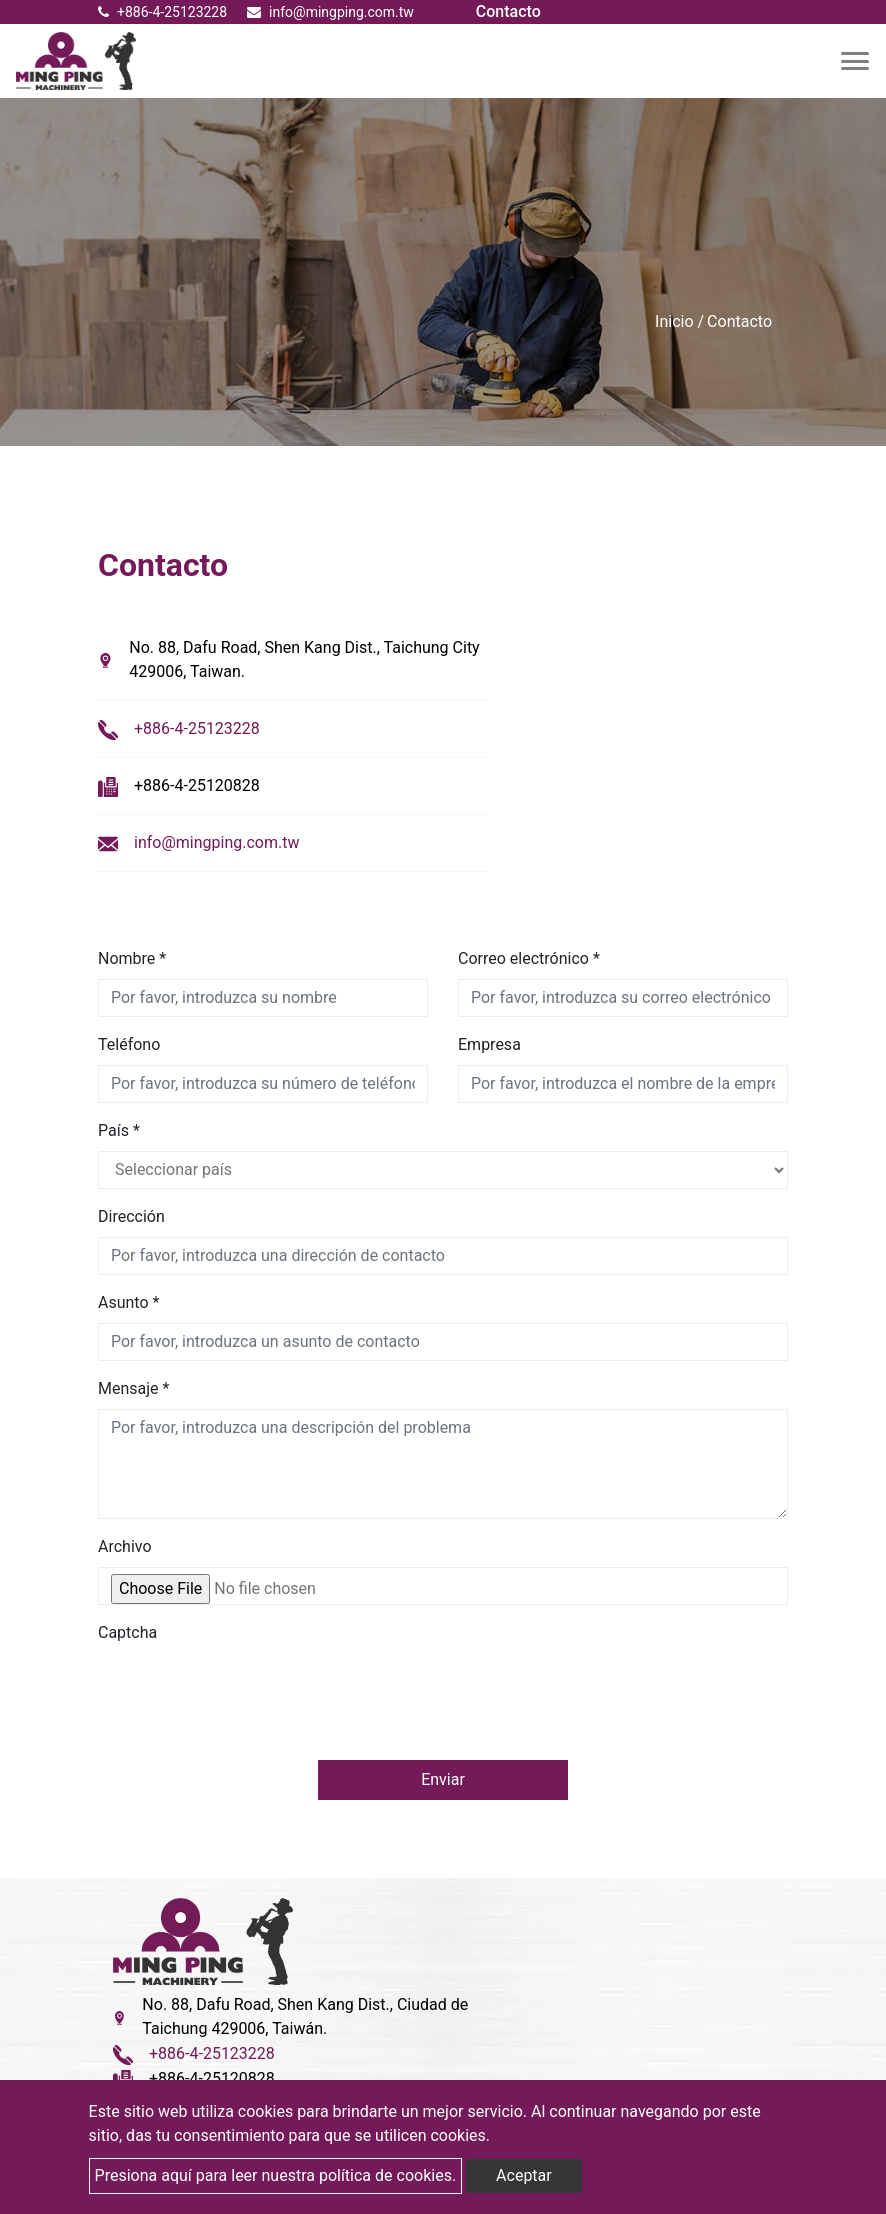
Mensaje (133, 1388)
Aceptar (524, 2175)
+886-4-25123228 (162, 12)
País (119, 1130)
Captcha (127, 1632)
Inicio (674, 321)
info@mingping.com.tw (216, 842)
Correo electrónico (529, 958)
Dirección (131, 1216)
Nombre (132, 958)
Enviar (443, 1779)
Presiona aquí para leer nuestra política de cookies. (276, 2175)
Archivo (125, 1546)
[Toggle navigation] (855, 61)
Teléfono (129, 1044)
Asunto (128, 1302)
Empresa (489, 1044)
